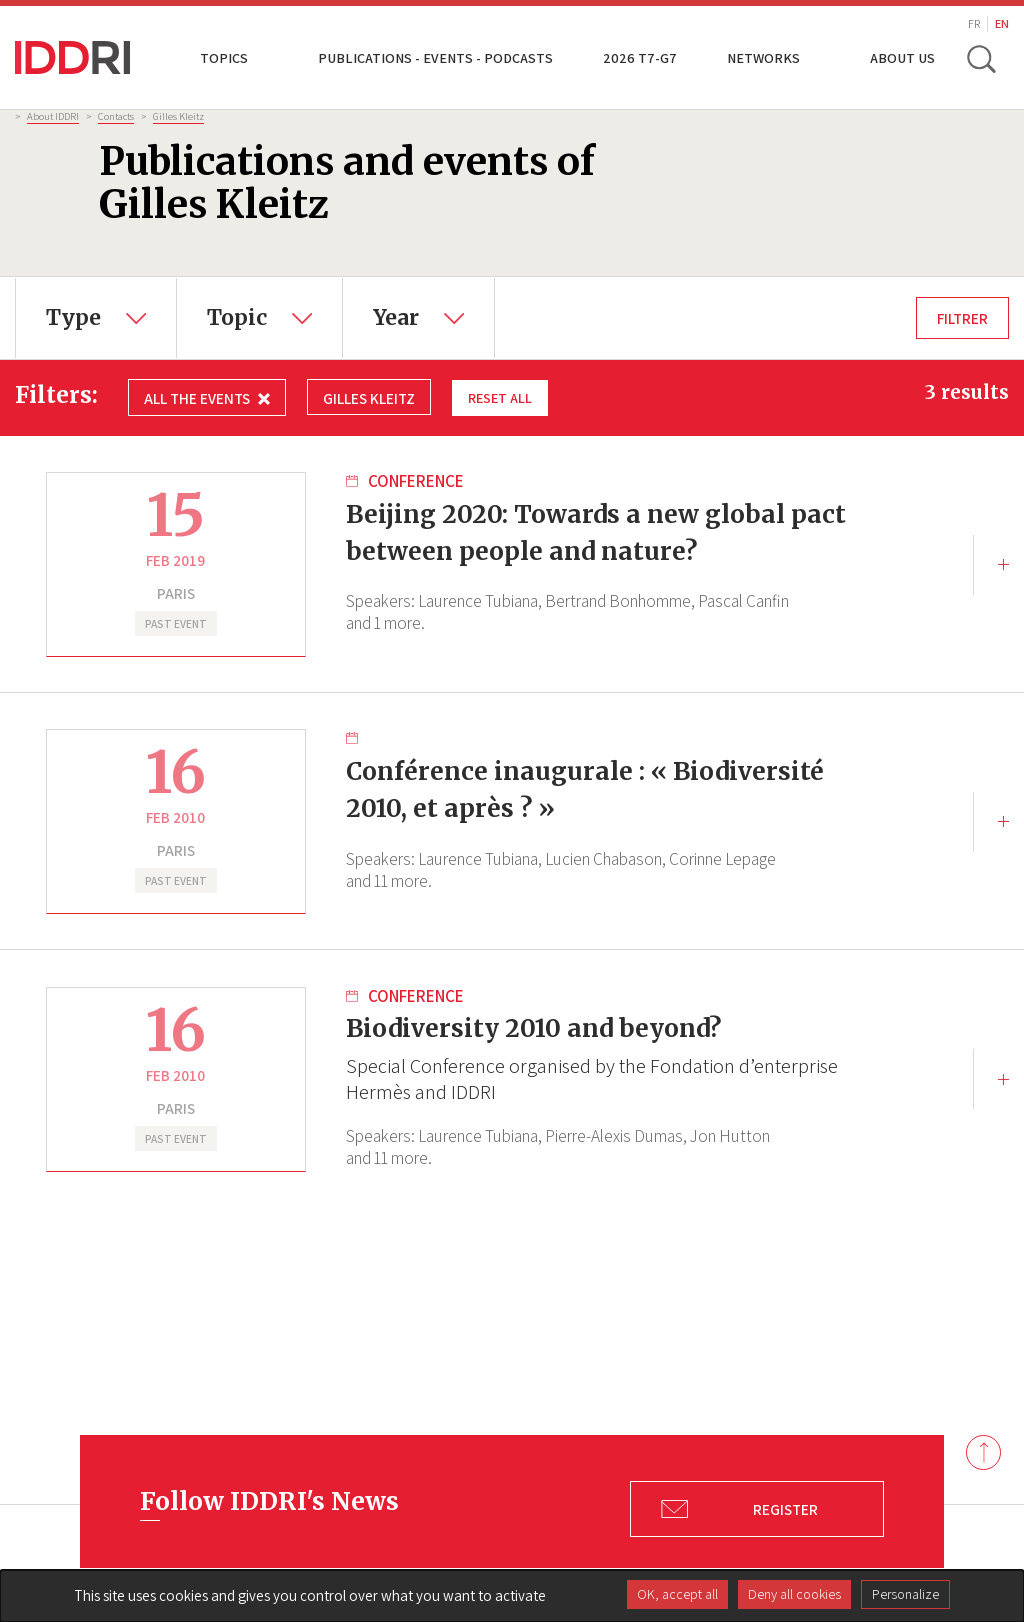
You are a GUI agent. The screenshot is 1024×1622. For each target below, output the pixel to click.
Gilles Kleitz (178, 116)
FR (974, 23)
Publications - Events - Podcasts (435, 57)
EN (1002, 23)
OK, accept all (677, 1594)
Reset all (502, 397)
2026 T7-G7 (640, 57)
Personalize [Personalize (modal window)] (905, 1594)
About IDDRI (53, 116)
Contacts (116, 116)
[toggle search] (982, 58)
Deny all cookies (794, 1594)
